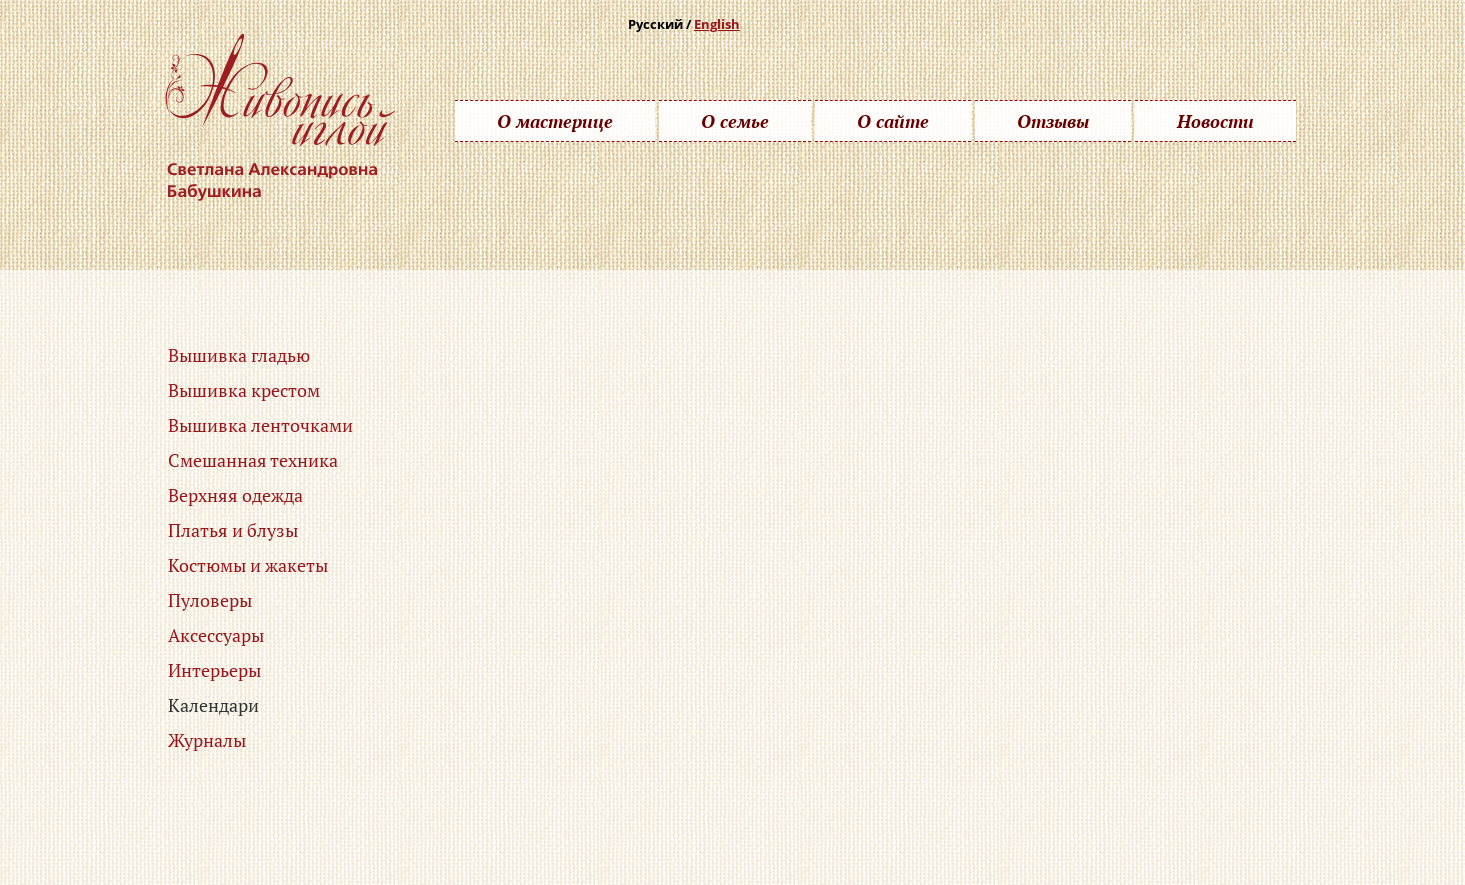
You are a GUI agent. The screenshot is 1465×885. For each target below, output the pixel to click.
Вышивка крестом (244, 390)
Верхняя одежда (235, 495)
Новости (1215, 121)
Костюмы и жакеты (248, 565)
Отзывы (1053, 121)
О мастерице (555, 121)
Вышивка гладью (239, 355)
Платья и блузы (233, 530)
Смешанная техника (253, 460)
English (717, 24)
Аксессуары (216, 635)
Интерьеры (214, 670)
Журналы (207, 740)
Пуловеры (210, 600)
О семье (735, 121)
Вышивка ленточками (260, 425)
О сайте (893, 121)
